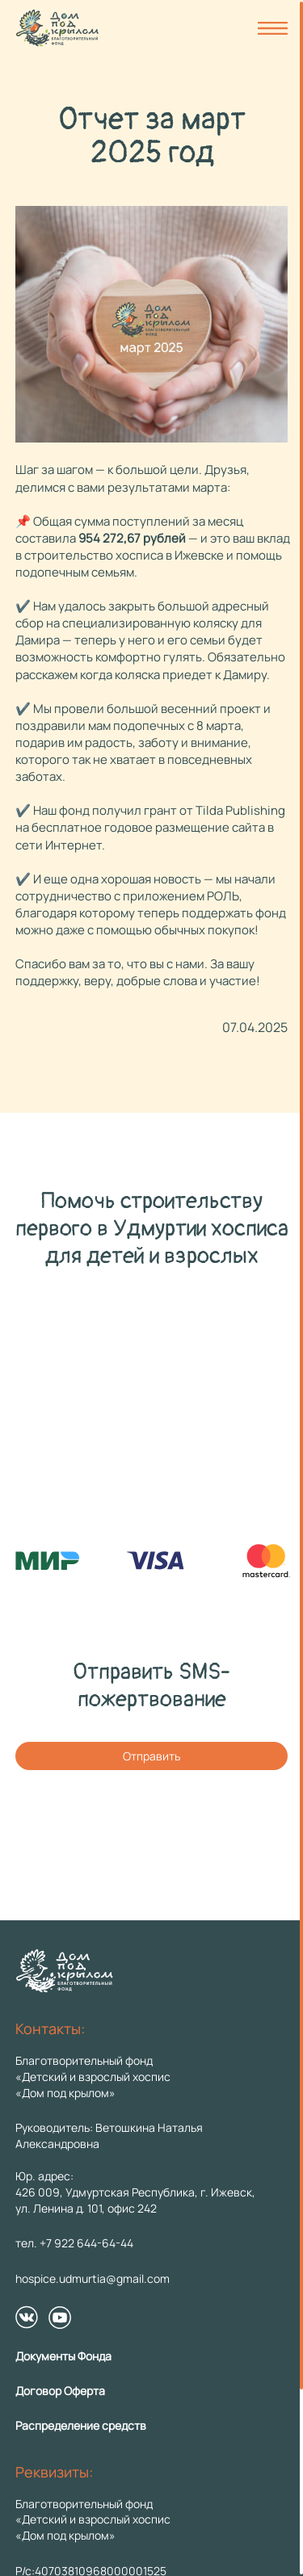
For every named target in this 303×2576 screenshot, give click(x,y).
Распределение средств (80, 2425)
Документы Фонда (63, 2356)
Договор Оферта (60, 2390)
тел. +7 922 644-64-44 (74, 2243)
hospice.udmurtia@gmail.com (92, 2278)
